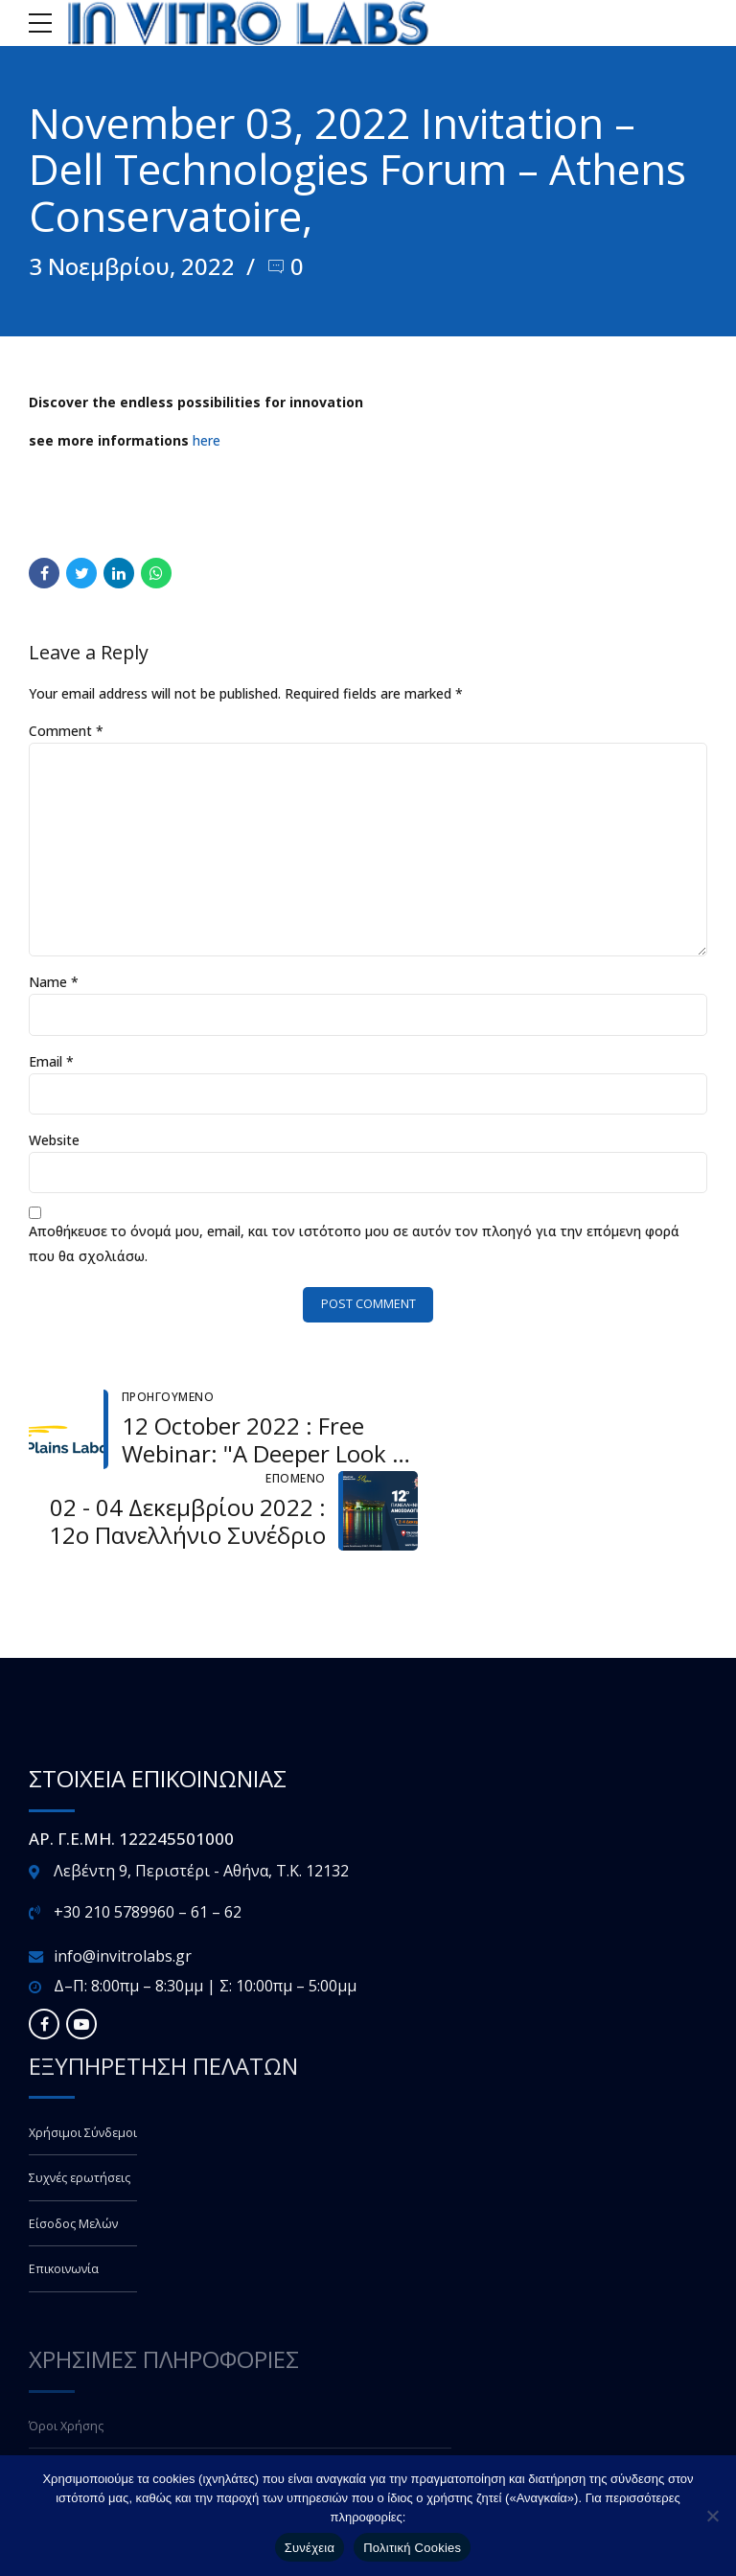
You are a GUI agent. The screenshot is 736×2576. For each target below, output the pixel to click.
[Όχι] (712, 2515)
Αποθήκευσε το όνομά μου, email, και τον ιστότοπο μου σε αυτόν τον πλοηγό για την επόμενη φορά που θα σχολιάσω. (354, 1245)
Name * (54, 984)
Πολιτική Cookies (412, 2548)
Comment (66, 730)
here (206, 439)
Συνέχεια (309, 2548)
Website (54, 1142)
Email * (51, 1062)
